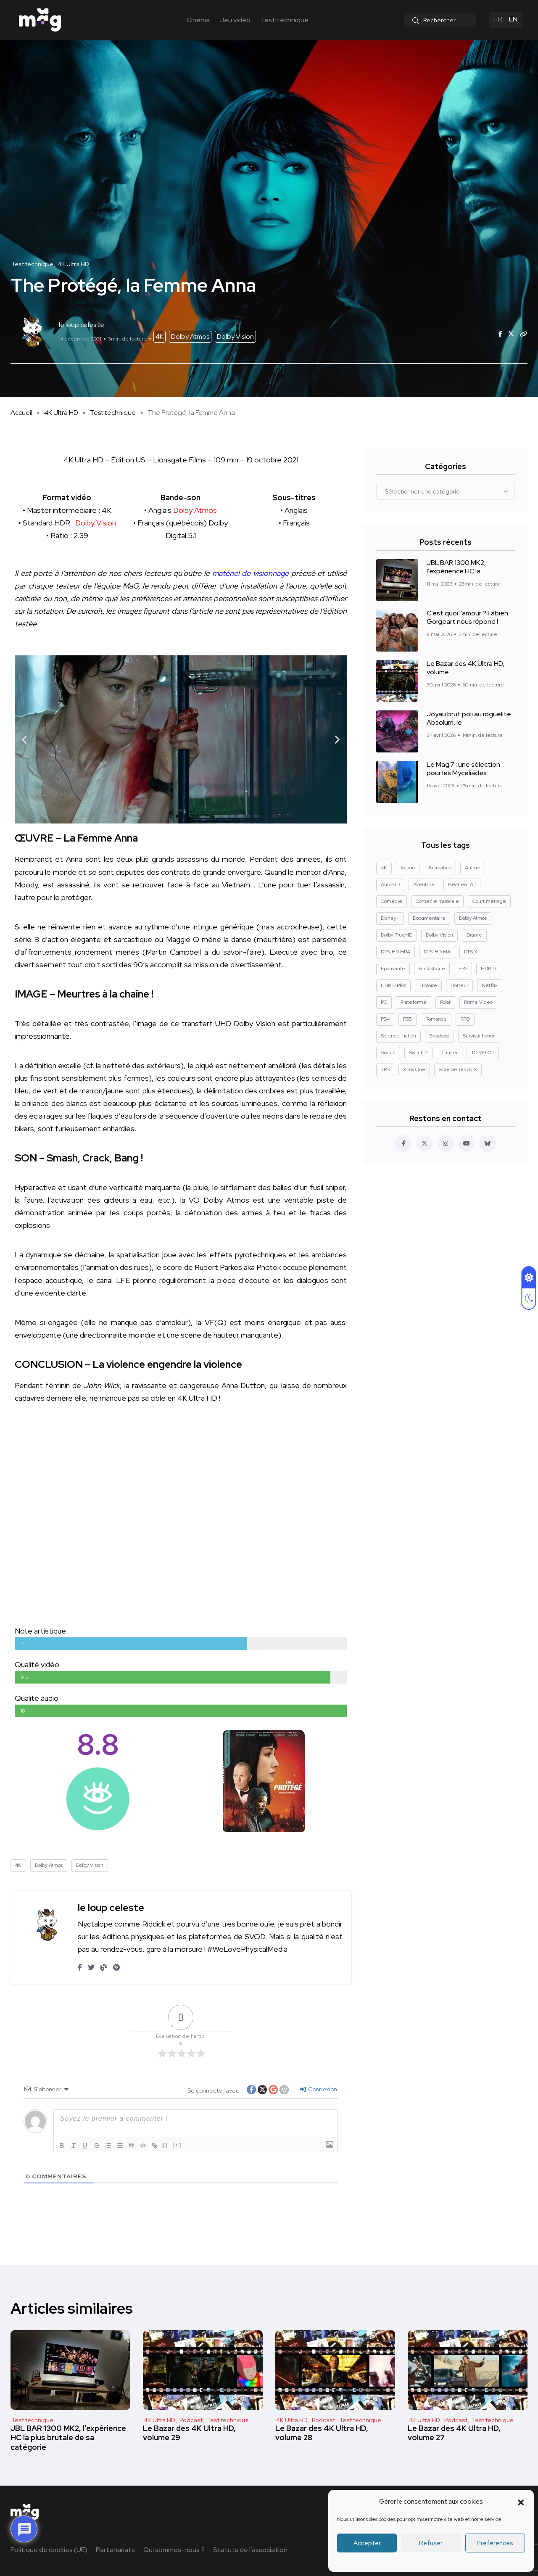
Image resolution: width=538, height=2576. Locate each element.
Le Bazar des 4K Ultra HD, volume (465, 668)
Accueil (21, 412)
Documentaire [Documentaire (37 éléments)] (429, 918)
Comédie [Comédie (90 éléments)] (391, 901)
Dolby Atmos (190, 336)
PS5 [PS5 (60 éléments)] (407, 1019)
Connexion (318, 2089)
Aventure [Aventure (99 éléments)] (424, 884)
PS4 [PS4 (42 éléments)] (385, 1019)
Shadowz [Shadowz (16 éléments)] (439, 1035)
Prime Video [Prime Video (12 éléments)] (478, 1002)
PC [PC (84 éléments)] (384, 1002)
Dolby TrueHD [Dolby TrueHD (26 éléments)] (396, 935)
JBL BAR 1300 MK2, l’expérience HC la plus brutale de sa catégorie (68, 2437)
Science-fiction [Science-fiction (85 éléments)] (398, 1035)
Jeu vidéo (235, 20)
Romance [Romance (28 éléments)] (436, 1019)
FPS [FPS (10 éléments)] (463, 968)
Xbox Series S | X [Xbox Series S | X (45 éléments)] (458, 1069)
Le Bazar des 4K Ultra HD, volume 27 (454, 2432)
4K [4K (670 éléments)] (384, 867)
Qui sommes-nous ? (174, 2549)
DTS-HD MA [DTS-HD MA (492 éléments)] (437, 951)
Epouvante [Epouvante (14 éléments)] (393, 968)
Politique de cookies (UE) (49, 2549)
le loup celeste (111, 1907)
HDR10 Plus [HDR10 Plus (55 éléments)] (393, 985)
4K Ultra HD (61, 412)
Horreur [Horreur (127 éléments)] (459, 985)
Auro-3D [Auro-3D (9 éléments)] (390, 884)
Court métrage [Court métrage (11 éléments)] (489, 901)
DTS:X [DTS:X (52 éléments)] (470, 951)
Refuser (431, 2543)
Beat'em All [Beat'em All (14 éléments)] (462, 884)
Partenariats (115, 2549)
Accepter (367, 2543)
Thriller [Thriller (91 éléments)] (449, 1052)
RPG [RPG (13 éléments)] (465, 1019)
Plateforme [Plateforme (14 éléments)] (414, 1002)
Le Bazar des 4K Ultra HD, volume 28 (321, 2432)
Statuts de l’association (250, 2549)
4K (160, 336)
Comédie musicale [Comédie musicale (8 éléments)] (437, 901)
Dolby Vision (235, 336)
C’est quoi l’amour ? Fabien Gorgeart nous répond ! (467, 617)
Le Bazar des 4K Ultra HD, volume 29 (189, 2432)
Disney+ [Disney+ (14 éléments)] (390, 918)
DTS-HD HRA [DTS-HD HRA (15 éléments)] (395, 951)
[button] (521, 2501)
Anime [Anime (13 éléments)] (472, 867)
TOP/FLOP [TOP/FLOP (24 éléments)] (482, 1052)
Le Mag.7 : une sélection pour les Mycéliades (463, 769)
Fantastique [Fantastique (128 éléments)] (432, 968)
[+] (178, 2145)
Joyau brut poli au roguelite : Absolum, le (470, 718)
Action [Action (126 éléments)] (408, 867)
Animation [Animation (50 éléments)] (439, 867)
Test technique (285, 20)
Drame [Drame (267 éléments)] (474, 935)
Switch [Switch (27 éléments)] (388, 1052)
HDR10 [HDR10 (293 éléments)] (488, 968)
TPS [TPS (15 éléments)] (385, 1069)
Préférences (495, 2543)
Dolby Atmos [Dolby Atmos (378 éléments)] (473, 918)
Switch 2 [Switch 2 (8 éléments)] (418, 1052)
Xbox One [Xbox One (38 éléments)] (414, 1069)
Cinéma (198, 20)
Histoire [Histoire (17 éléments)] (428, 985)
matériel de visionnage (250, 573)
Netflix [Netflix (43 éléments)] (490, 985)
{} (167, 2145)
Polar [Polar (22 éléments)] (445, 1002)
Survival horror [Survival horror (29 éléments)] (479, 1035)
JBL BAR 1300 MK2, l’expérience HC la (456, 567)
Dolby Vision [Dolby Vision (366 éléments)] (439, 935)
